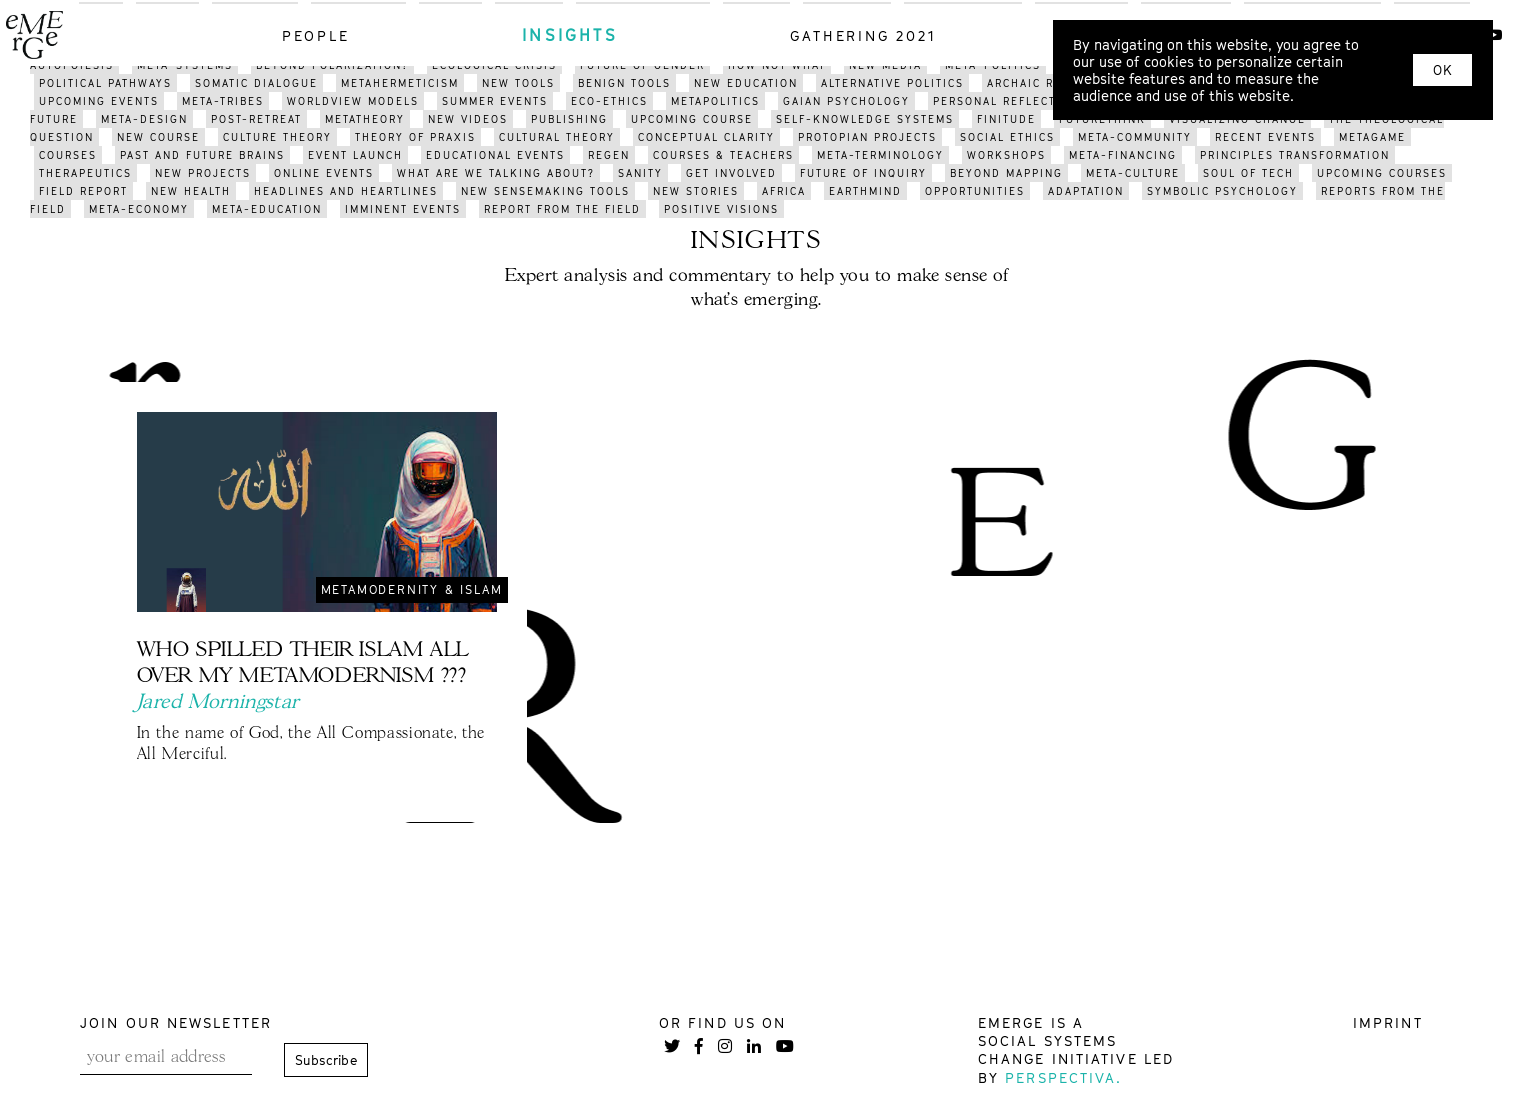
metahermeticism (400, 83)
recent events (1265, 137)
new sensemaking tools (545, 191)
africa (784, 191)
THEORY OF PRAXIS (415, 137)
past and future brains (202, 155)
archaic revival (1042, 83)
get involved (731, 173)
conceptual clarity (706, 137)
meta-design (144, 119)
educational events (495, 155)
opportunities (975, 191)
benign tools (624, 83)
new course (158, 137)
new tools (518, 83)
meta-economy (139, 209)
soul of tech (1248, 173)
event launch (355, 155)
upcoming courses (1382, 173)
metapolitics (715, 101)
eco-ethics (609, 101)
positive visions (721, 209)
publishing (569, 119)
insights (570, 35)
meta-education (267, 209)
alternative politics (892, 83)
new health (191, 191)
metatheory (365, 119)
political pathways (105, 83)
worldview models (353, 101)
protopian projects (867, 137)
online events (324, 173)
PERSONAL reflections (1010, 101)
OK (1442, 70)
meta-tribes (223, 101)
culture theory (277, 137)
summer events (495, 101)
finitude (1006, 119)
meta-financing (1123, 155)
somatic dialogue (256, 83)
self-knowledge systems (865, 119)
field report (83, 191)
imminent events (403, 209)
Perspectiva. (1063, 1077)
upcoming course (692, 119)
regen (609, 155)
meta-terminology (880, 155)
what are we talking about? (496, 173)
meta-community (1135, 137)
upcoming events (99, 101)
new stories (696, 191)
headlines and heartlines (346, 191)
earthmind (865, 191)
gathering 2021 (863, 35)
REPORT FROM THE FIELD (562, 209)
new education (746, 83)
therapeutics (85, 173)
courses (68, 155)
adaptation (1086, 191)
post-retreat (256, 119)
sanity (640, 173)
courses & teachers (723, 155)
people (316, 35)
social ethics (1007, 137)
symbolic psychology (1222, 191)
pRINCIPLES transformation (1295, 155)
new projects (203, 173)
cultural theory (557, 137)
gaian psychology (846, 101)
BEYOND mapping (1006, 173)
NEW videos (468, 119)
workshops (1006, 155)
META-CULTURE (1133, 173)
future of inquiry (863, 173)
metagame (1372, 137)
